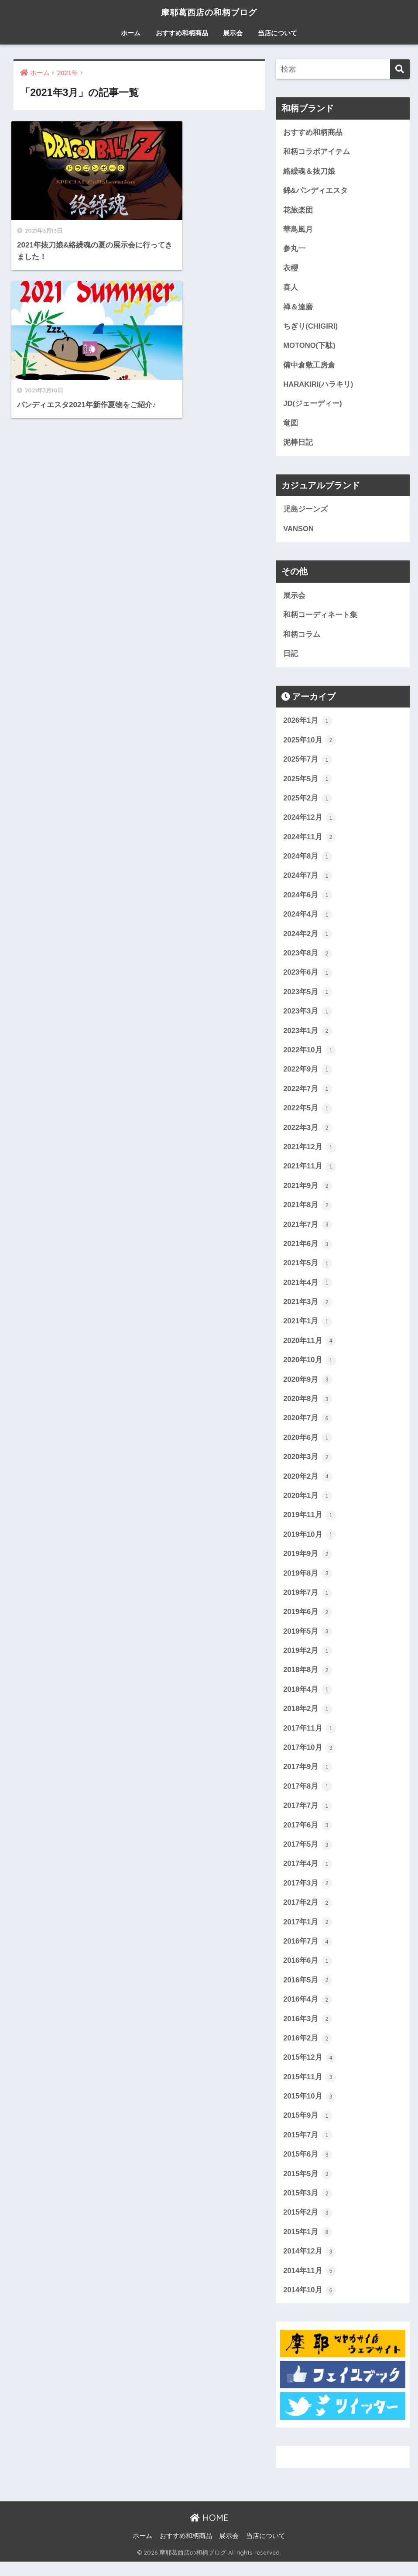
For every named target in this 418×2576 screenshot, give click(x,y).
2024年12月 (309, 822)
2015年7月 (307, 2148)
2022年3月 (307, 1134)
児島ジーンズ (305, 512)
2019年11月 (309, 1524)
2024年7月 (307, 880)
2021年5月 (307, 1270)
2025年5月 (307, 782)
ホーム (130, 33)
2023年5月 (307, 997)
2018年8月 (307, 1680)
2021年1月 (307, 1329)
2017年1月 (307, 1934)
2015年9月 (307, 2129)
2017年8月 (307, 1797)
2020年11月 (309, 1348)
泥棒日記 (298, 444)
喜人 (290, 289)
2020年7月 (307, 1426)
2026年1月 (307, 724)
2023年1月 (307, 1036)
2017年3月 (307, 1894)
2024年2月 (307, 939)
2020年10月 (309, 1368)
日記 (290, 657)
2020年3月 (307, 1465)
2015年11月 (309, 2090)
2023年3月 (307, 1017)
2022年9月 (307, 1075)
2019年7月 (307, 1602)
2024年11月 (309, 841)
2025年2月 (307, 802)
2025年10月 (309, 743)
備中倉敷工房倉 (309, 366)
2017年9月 (307, 1777)
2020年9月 (307, 1387)
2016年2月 (307, 2051)
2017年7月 (307, 1816)
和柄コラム (301, 637)
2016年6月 (307, 1973)
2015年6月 (307, 2168)
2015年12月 (309, 2070)
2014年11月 (309, 2285)
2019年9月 (307, 1563)
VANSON (298, 531)
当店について (277, 33)
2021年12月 (309, 1153)
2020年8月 (307, 1407)
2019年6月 (307, 1621)
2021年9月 (307, 1192)
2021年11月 (309, 1173)
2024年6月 (307, 899)
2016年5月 (307, 1992)
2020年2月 (307, 1485)
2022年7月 (307, 1094)
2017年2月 (307, 1914)
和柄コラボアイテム (316, 152)
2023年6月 (307, 977)
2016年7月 (307, 1953)
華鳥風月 (298, 230)
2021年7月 (307, 1231)
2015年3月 (307, 2207)
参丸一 (294, 249)
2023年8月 (307, 958)
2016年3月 (307, 2031)
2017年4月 (307, 1875)
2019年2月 (307, 1661)
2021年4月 (307, 1290)
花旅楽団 (298, 210)
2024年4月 (307, 919)
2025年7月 (307, 763)
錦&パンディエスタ (315, 191)
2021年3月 (307, 1309)
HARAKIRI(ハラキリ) (318, 386)
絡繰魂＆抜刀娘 (309, 171)
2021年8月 (307, 1212)
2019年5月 (307, 1641)
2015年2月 (307, 2226)
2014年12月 (309, 2265)
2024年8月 (307, 860)
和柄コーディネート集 (320, 618)
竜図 (290, 425)
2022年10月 (309, 1056)
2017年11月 (309, 1739)
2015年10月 (309, 2109)
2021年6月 (307, 1251)
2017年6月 (307, 1836)
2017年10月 (309, 1758)
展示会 (233, 33)
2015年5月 (307, 2187)
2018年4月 (307, 1699)
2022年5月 (307, 1114)
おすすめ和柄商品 (182, 33)
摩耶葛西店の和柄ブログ (209, 11)
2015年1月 (307, 2246)
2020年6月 (307, 1446)
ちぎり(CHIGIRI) (310, 327)
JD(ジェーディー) (312, 406)
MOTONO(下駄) (309, 347)
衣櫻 (290, 269)
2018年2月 (307, 1719)
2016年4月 (307, 2012)
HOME (209, 2532)
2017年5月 (307, 1856)
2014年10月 (309, 2304)
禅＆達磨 (298, 308)
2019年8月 (307, 1582)
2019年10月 (309, 1544)
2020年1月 (307, 1504)
